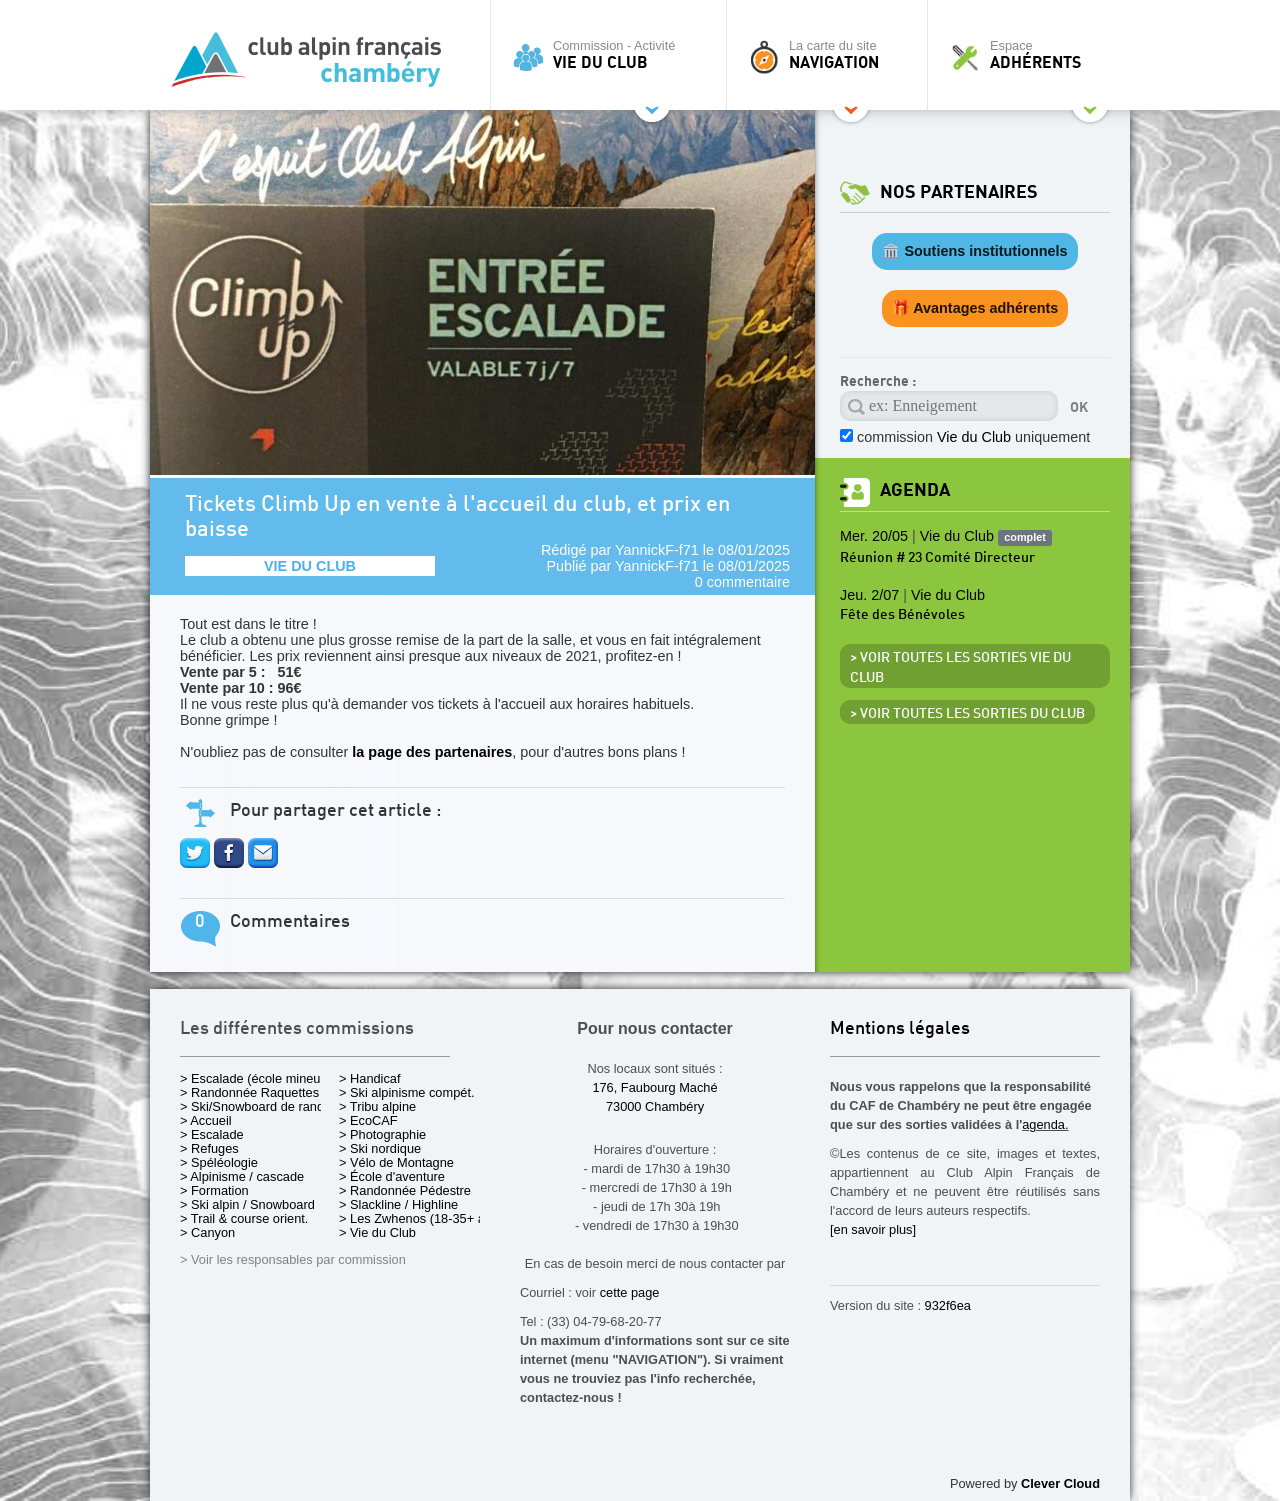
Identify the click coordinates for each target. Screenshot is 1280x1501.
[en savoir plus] (873, 1229)
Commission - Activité (613, 55)
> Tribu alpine (377, 1106)
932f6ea (948, 1305)
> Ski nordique (380, 1148)
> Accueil (206, 1120)
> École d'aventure (392, 1176)
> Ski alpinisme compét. (407, 1092)
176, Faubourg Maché (654, 1087)
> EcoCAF (368, 1120)
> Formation (214, 1190)
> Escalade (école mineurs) (257, 1078)
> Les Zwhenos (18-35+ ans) (421, 1218)
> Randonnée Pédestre (405, 1190)
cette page (630, 1292)
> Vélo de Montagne (396, 1162)
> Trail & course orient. (244, 1218)
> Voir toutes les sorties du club (967, 714)
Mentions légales (900, 1029)
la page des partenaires (432, 752)
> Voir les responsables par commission (293, 1259)
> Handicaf (370, 1078)
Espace (1034, 55)
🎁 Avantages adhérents (975, 308)
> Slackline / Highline (398, 1204)
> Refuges (209, 1148)
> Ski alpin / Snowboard (247, 1204)
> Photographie (382, 1134)
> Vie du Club (377, 1232)
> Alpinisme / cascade (242, 1176)
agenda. (1045, 1124)
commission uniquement (973, 437)
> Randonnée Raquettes (249, 1092)
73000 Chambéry (655, 1106)
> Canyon (207, 1232)
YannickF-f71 (657, 550)
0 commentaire (742, 582)
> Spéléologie (219, 1162)
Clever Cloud (1060, 1483)
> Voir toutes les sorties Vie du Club (960, 668)
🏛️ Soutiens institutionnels (974, 251)
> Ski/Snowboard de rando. (257, 1106)
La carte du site (832, 55)
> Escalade (212, 1134)
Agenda (915, 490)
